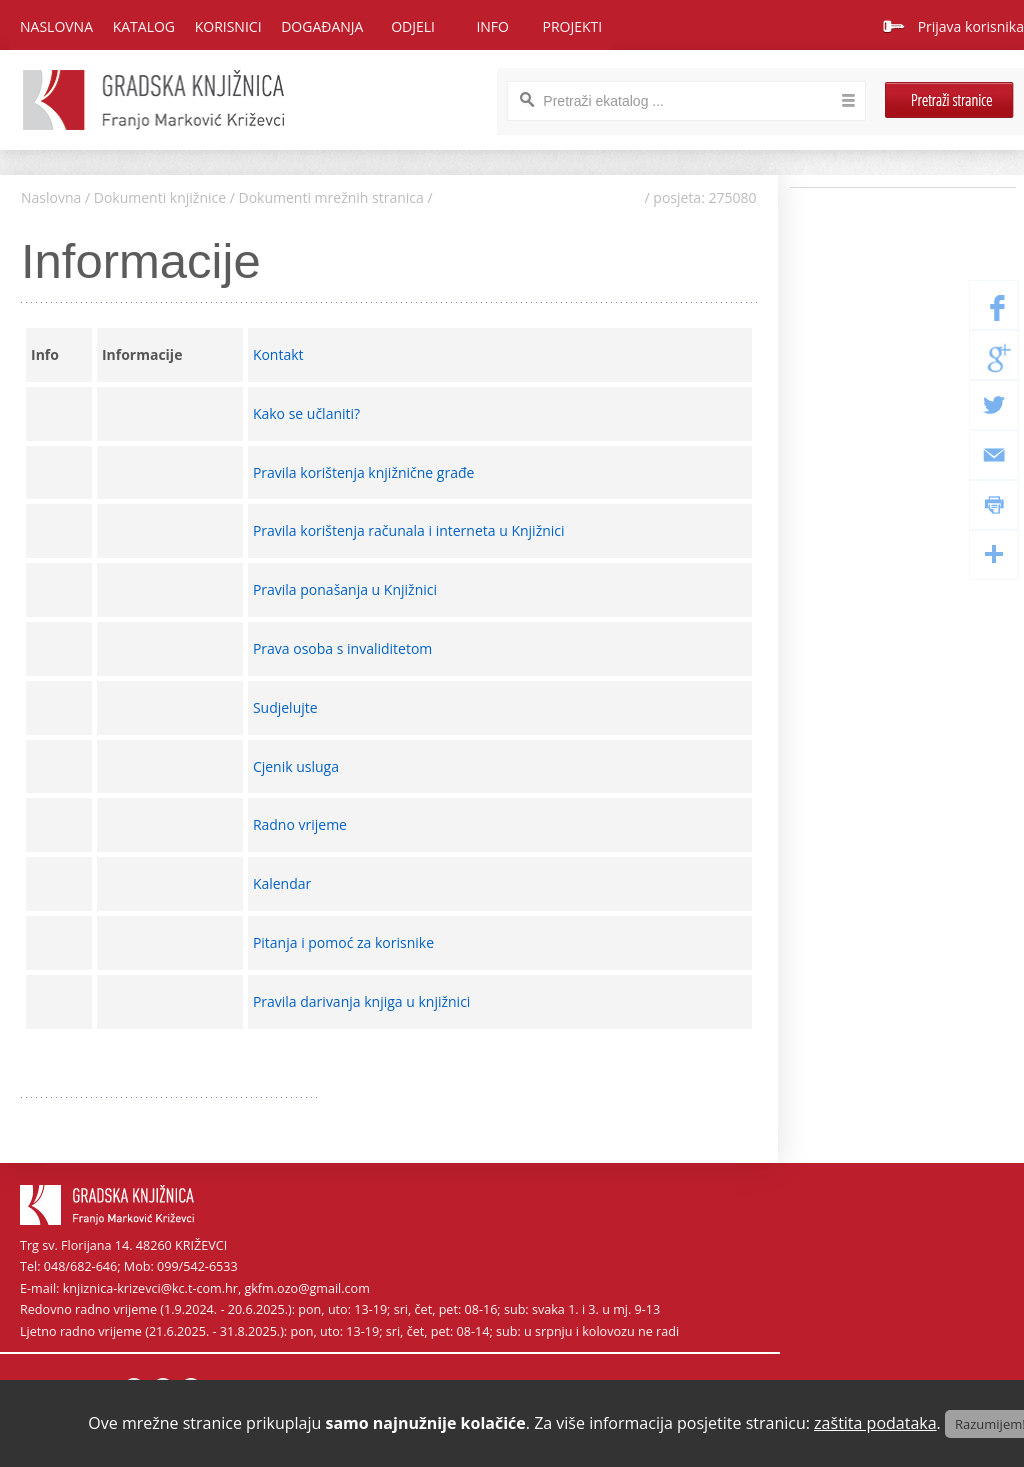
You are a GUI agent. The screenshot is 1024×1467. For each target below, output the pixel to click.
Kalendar (284, 883)
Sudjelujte (287, 707)
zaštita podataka (875, 1423)
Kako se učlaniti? (308, 413)
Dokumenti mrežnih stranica (331, 197)
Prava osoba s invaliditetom (344, 648)
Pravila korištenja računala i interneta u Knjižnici (410, 530)
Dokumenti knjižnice (160, 197)
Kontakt (280, 354)
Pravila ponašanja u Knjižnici (347, 589)
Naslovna (56, 26)
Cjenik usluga (298, 766)
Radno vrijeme (302, 824)
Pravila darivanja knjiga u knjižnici (363, 1001)
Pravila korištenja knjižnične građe (365, 472)
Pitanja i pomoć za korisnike (345, 942)
